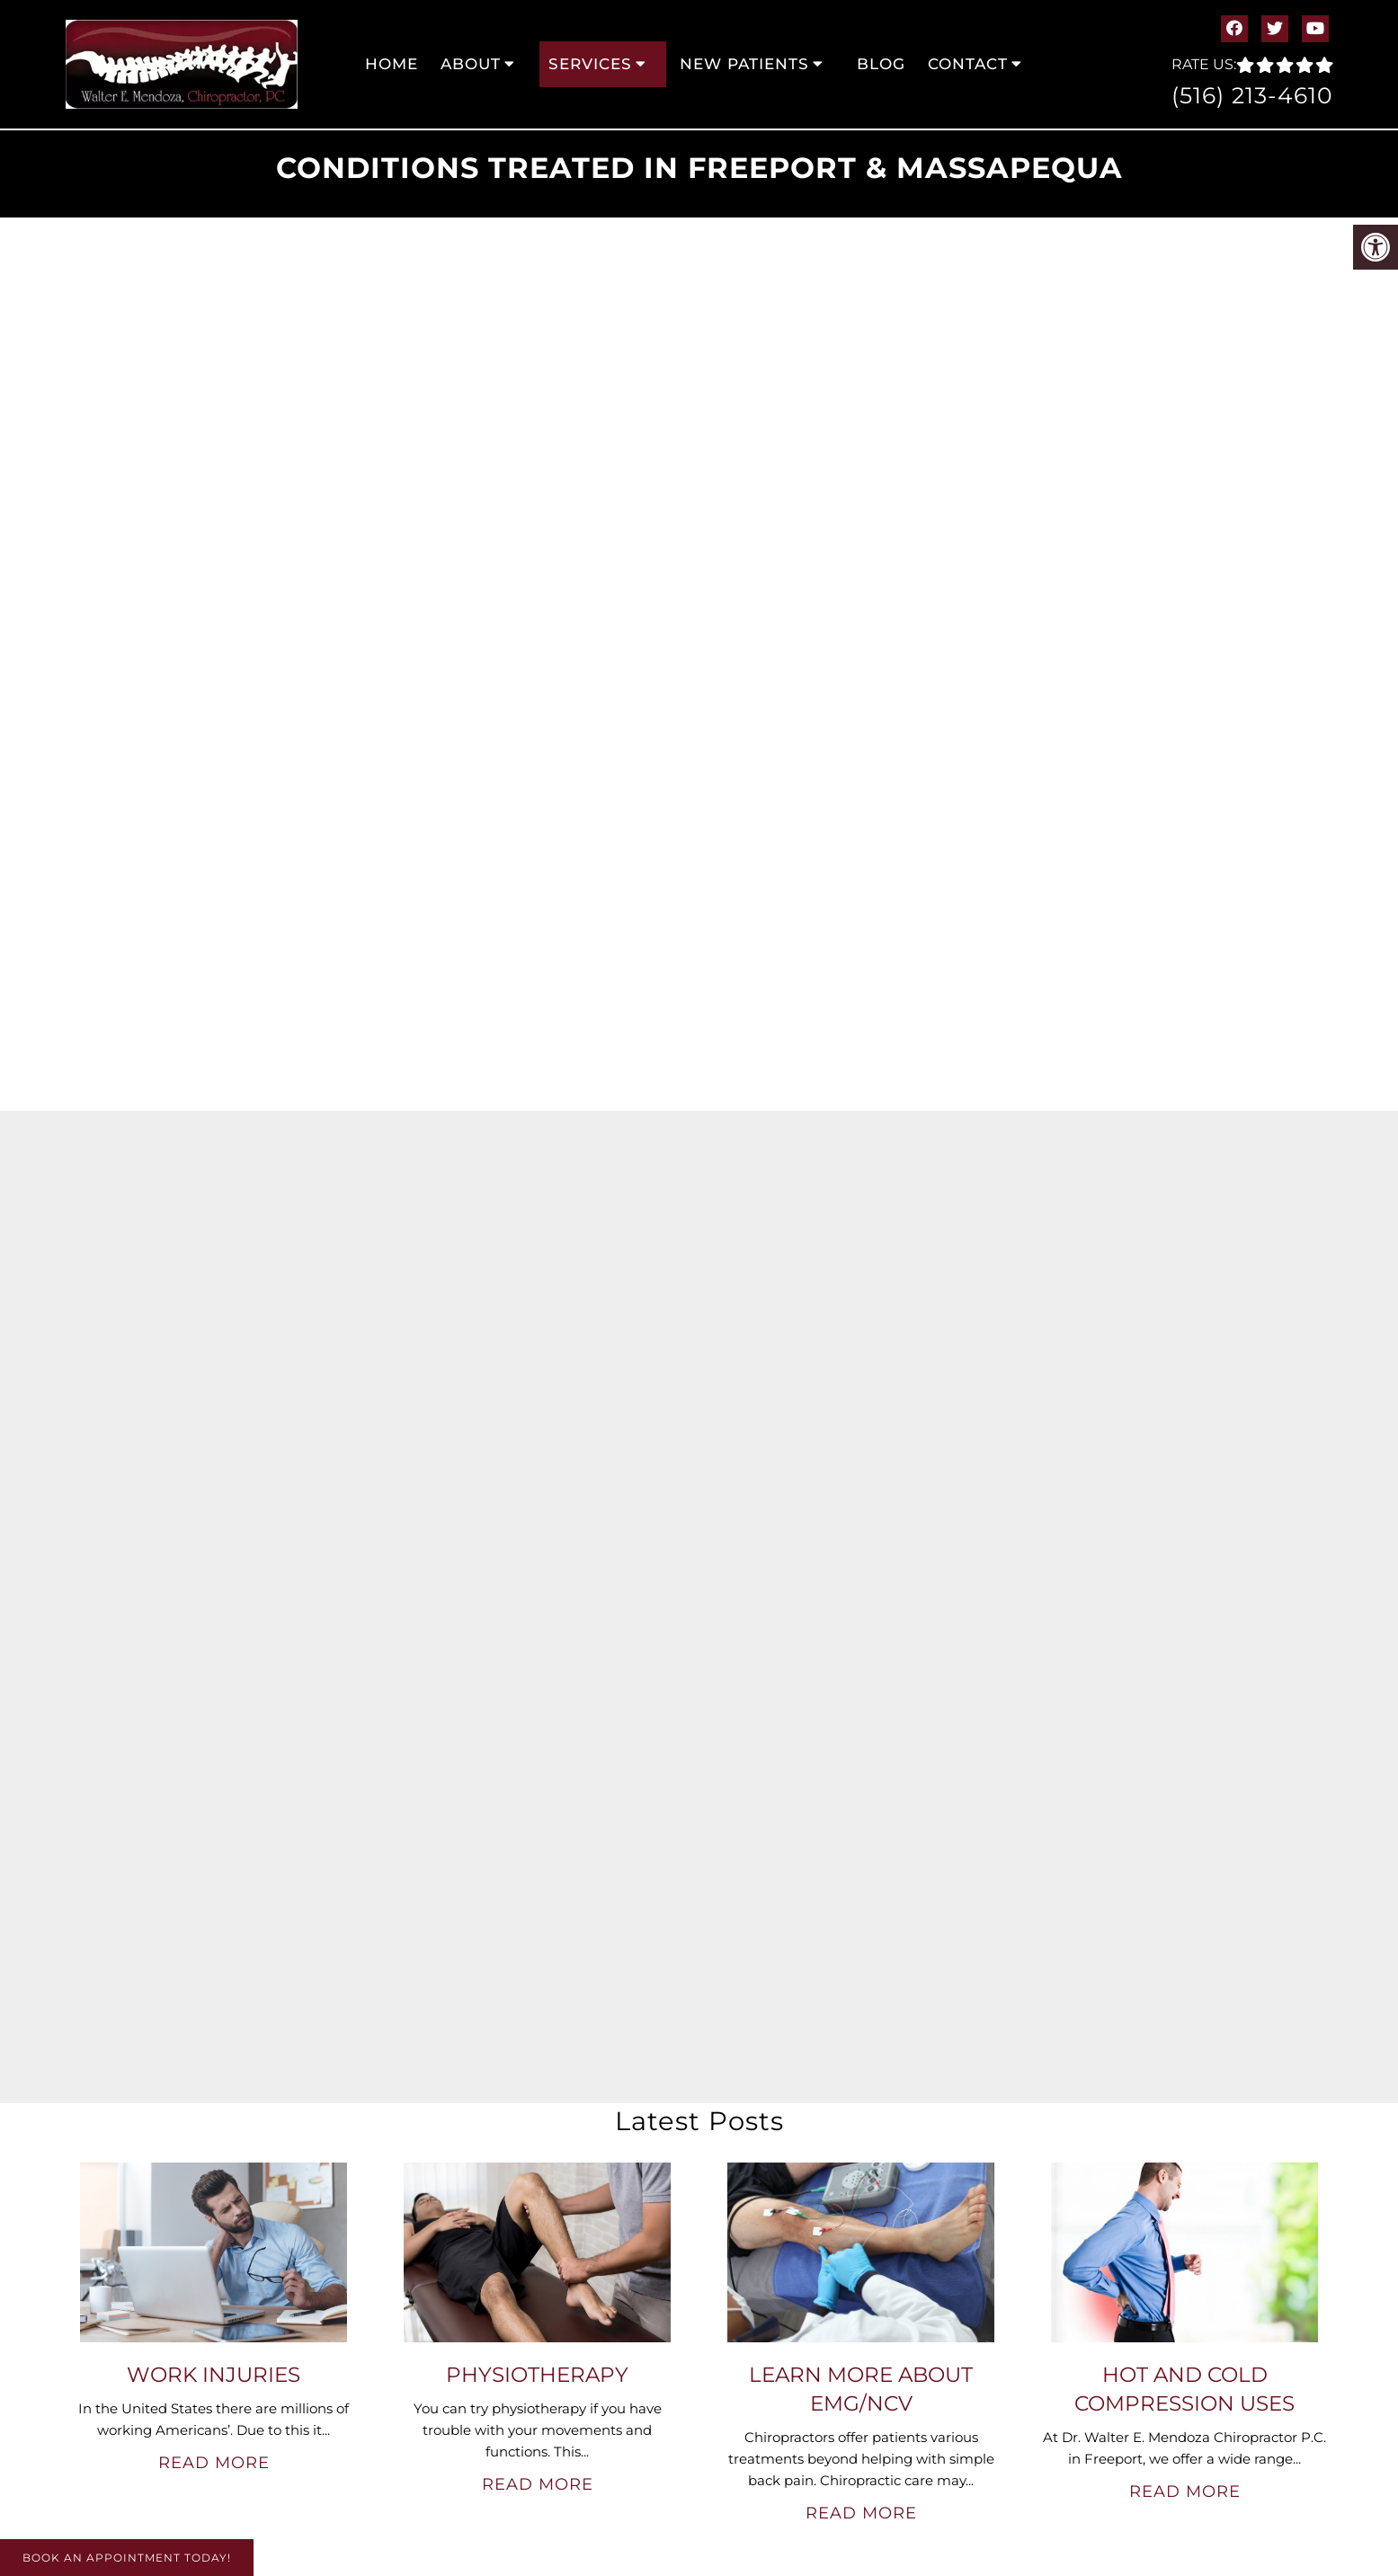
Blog (881, 64)
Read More (214, 2463)
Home (391, 64)
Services (590, 64)
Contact (968, 64)
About (471, 64)
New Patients (744, 64)
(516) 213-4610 (1252, 95)
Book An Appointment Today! (126, 2557)
